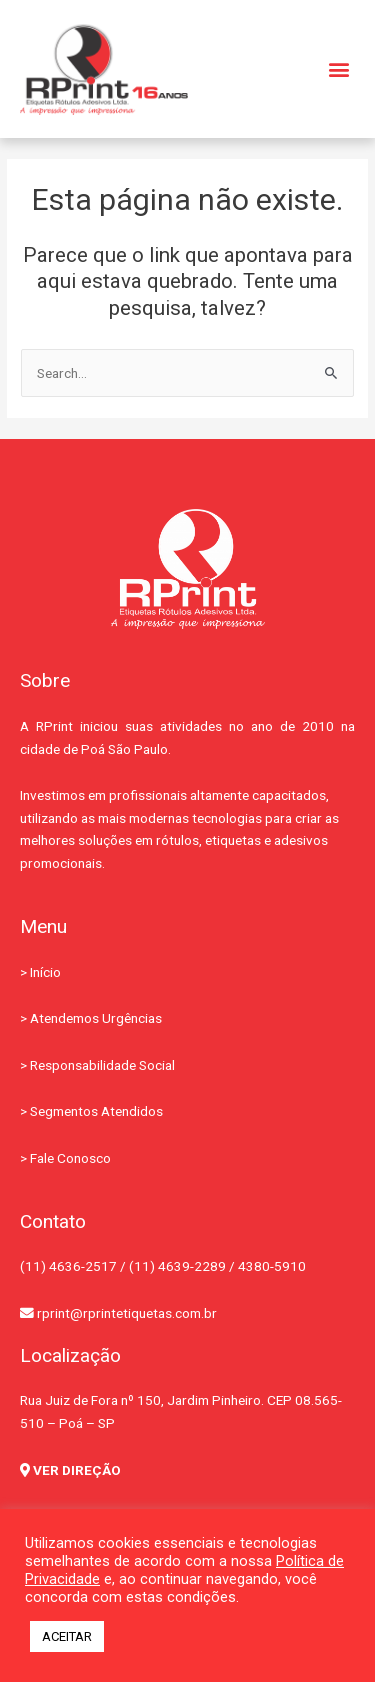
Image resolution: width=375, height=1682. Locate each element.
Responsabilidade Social (102, 1065)
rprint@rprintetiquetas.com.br (118, 1313)
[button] (338, 69)
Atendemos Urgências (96, 1018)
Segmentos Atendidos (96, 1111)
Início (45, 972)
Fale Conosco (70, 1158)
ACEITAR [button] (67, 1636)
